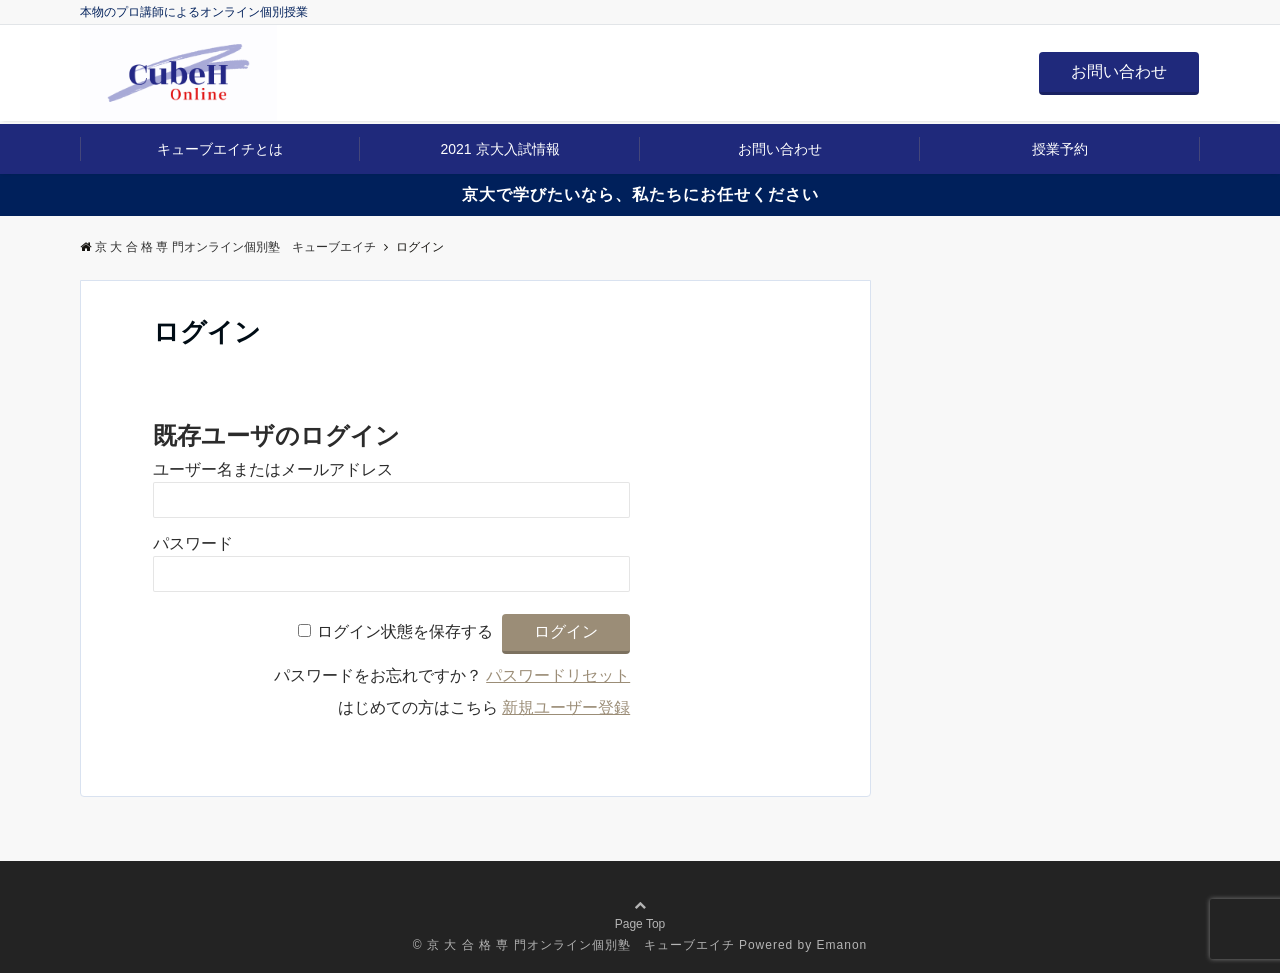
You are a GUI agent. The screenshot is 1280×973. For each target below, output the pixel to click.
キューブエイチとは (220, 149)
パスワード (193, 543)
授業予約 (1060, 149)
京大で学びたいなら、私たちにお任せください (640, 194)
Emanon (842, 945)
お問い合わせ (1119, 71)
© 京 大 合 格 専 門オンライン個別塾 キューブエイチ (574, 945)
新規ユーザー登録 (566, 707)
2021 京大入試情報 (499, 149)
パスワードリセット (558, 675)
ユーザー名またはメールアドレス (273, 469)
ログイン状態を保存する (405, 631)
